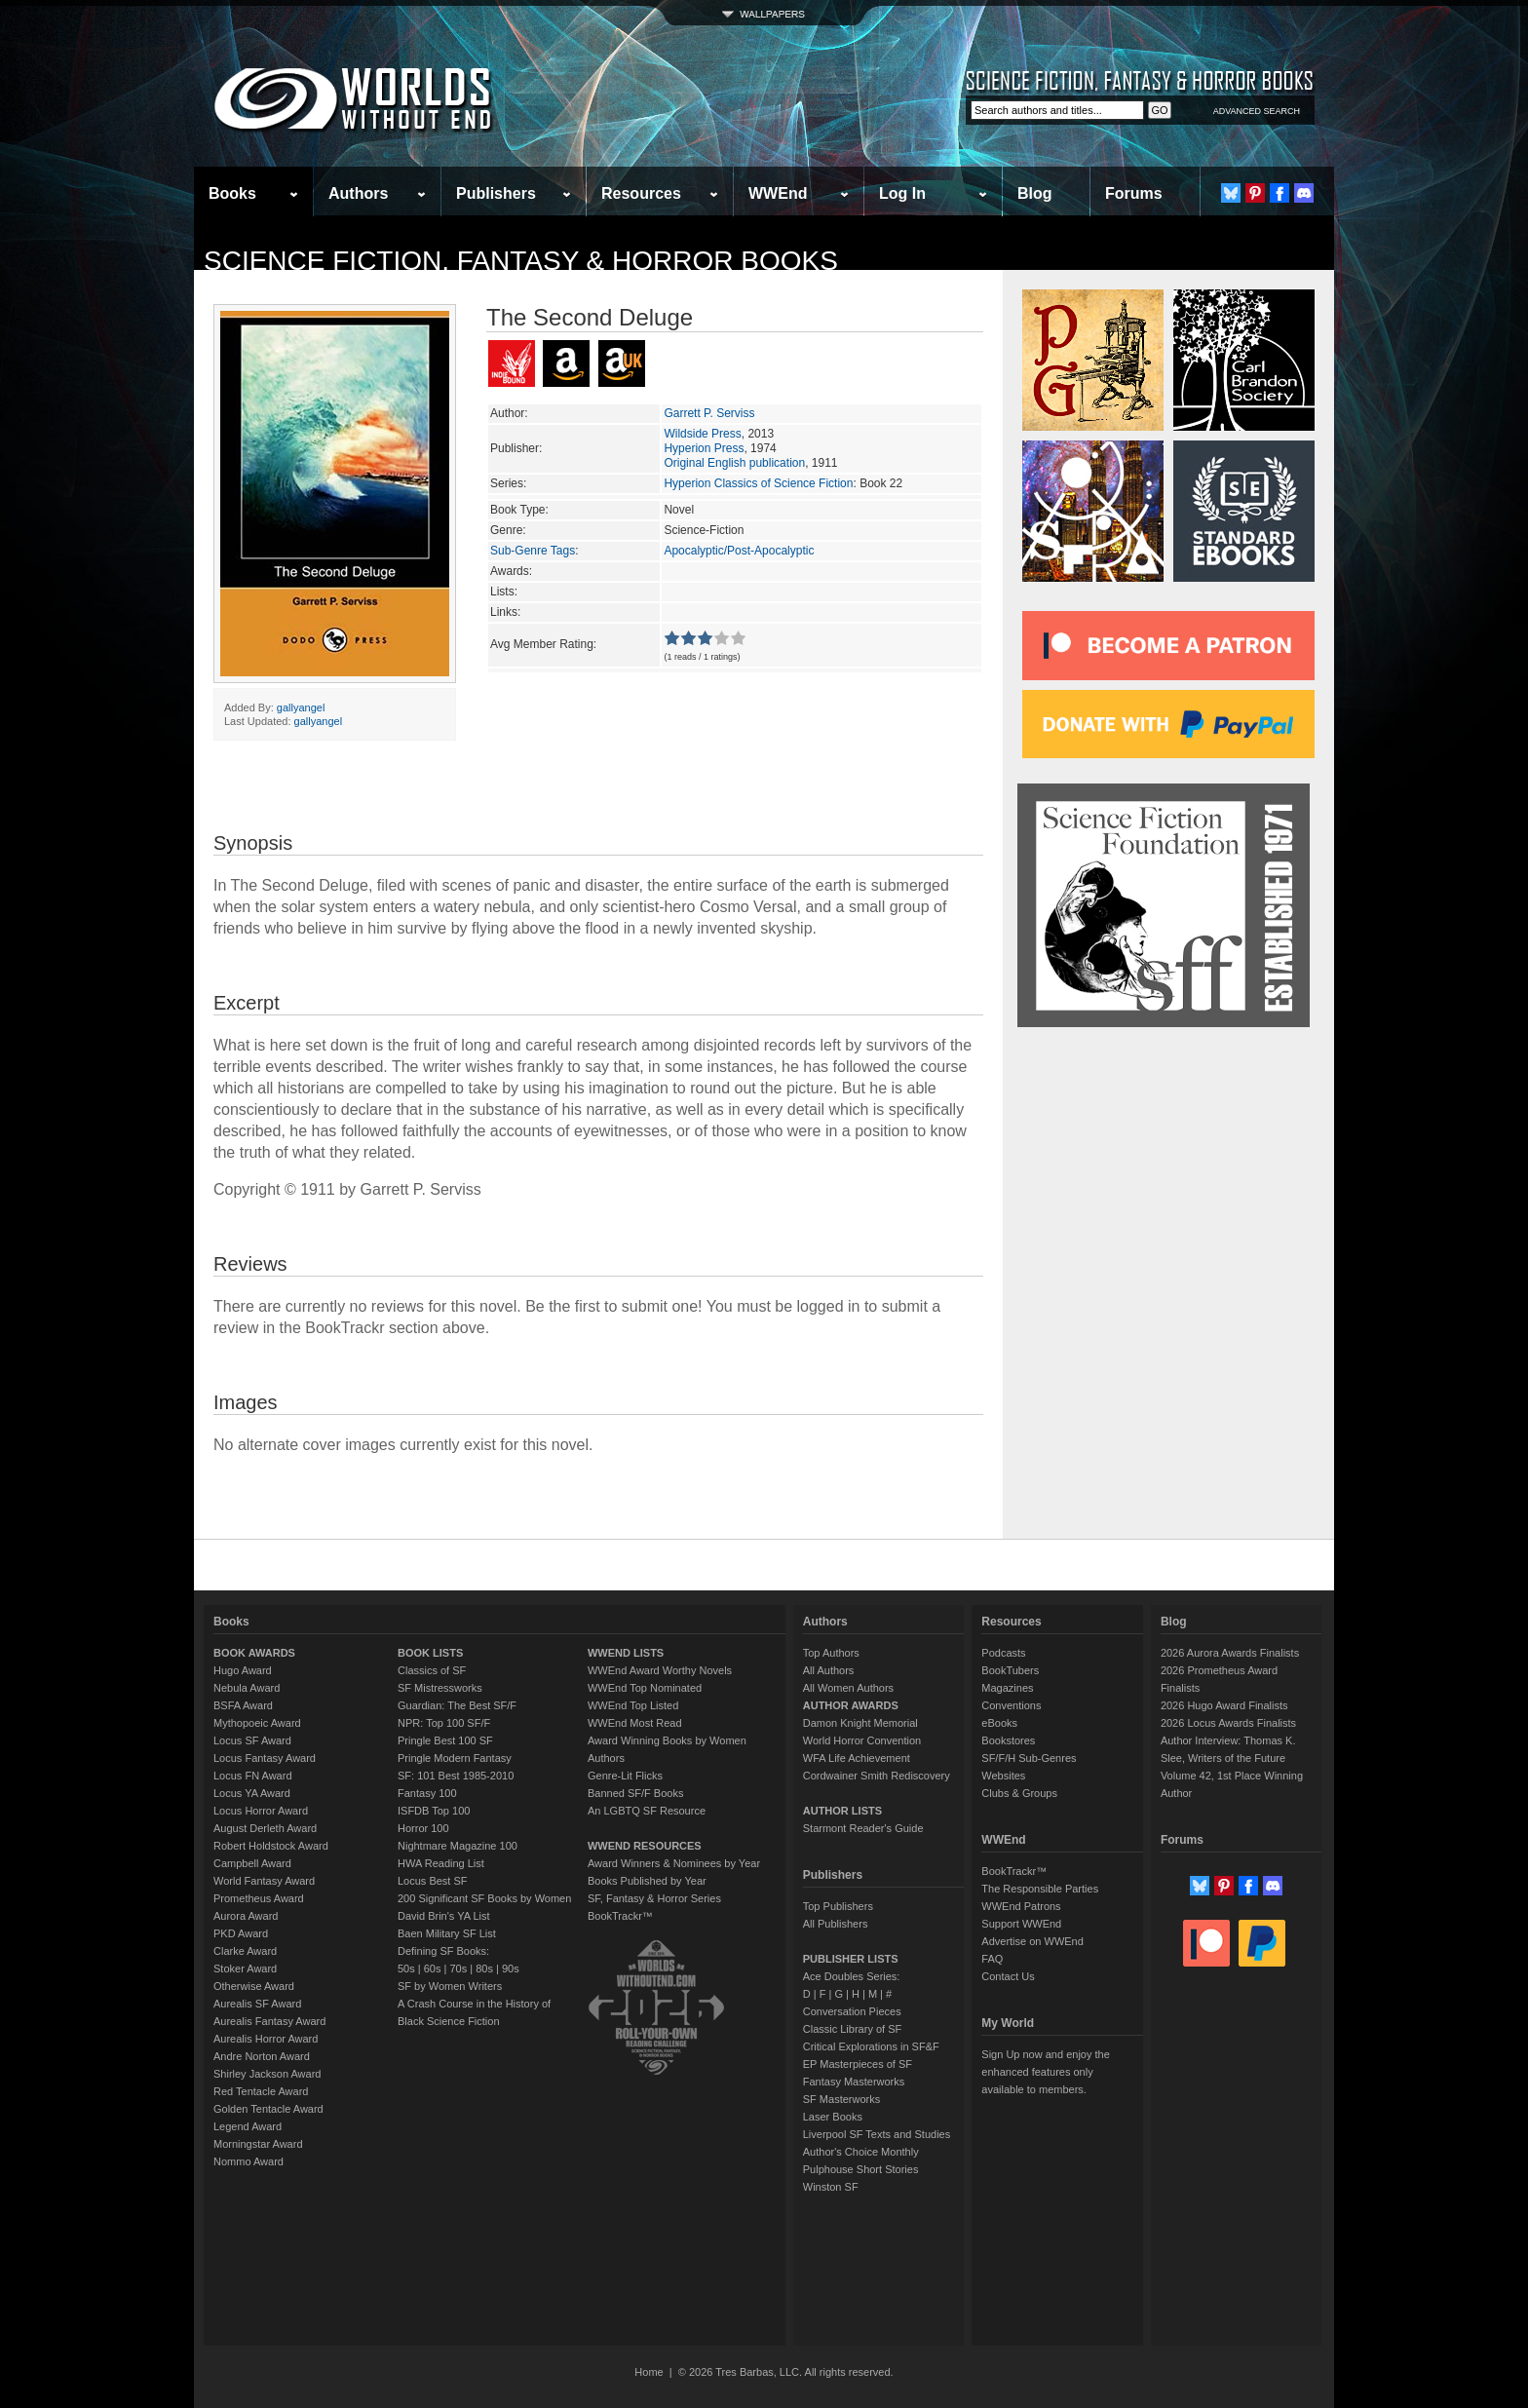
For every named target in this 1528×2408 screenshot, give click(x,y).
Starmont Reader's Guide (863, 1828)
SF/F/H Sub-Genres (1028, 1758)
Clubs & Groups (1019, 1793)
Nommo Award (248, 2161)
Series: (508, 483)
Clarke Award (245, 1951)
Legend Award (247, 2126)
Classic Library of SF (852, 2029)
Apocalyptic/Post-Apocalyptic (739, 550)
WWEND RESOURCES (645, 1846)
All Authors (829, 1670)
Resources (641, 193)
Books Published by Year (647, 1881)
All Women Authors (848, 1688)
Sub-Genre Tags (532, 550)
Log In (902, 193)
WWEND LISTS (626, 1653)
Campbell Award (252, 1863)
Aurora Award (245, 1916)
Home (648, 2372)
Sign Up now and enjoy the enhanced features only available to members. (1045, 2071)
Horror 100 (423, 1828)
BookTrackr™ (620, 1916)
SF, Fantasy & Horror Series (654, 1898)
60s (432, 1968)
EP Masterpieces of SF (857, 2064)
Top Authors (831, 1653)
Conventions (1011, 1705)
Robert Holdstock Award (270, 1846)
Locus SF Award (252, 1740)
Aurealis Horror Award (265, 2039)
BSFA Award (243, 1705)
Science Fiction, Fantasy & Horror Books (521, 261)
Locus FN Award (252, 1775)
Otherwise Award (253, 1986)
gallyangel (301, 707)
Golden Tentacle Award (268, 2109)
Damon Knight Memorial (860, 1723)
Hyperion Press (704, 448)
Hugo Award (242, 1670)
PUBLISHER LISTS (850, 1959)
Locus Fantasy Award (264, 1758)
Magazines (1007, 1688)
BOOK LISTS (430, 1653)
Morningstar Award (258, 2144)
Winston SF (831, 2187)
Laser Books (832, 2116)
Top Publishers (838, 1906)
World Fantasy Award (264, 1881)
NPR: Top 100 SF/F (444, 1723)
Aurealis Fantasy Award (269, 2021)
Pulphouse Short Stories (861, 2169)
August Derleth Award (265, 1828)
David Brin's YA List (444, 1916)
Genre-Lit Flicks (625, 1775)
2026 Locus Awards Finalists (1228, 1723)
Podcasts (1003, 1653)
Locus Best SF (433, 1881)
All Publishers (835, 1924)
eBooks (999, 1723)
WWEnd (777, 193)
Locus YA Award (251, 1793)
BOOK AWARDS (254, 1653)
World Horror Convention (862, 1740)
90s (510, 1968)
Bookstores (1008, 1740)
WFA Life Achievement (856, 1758)
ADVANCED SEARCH (1256, 111)
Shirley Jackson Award (267, 2074)
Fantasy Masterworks (854, 2081)
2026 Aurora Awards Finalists (1230, 1653)
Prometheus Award (258, 1898)
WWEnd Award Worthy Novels (660, 1670)
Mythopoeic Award (257, 1723)
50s (406, 1968)
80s (484, 1968)
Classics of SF (432, 1670)
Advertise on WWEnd (1032, 1941)
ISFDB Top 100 (434, 1810)
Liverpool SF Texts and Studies (876, 2134)
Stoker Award (245, 1968)
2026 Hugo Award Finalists (1224, 1705)
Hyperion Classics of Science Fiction (758, 483)
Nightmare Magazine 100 (457, 1846)
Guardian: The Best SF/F (457, 1705)
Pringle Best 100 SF (445, 1740)
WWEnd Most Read (635, 1723)
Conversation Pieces (852, 2011)
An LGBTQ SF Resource (647, 1810)
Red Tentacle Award (260, 2091)
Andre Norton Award (261, 2056)
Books (232, 193)
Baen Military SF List (447, 1933)
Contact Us (1007, 1976)
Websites (1003, 1775)
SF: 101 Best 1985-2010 (456, 1775)
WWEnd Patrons (1020, 1906)
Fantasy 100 (427, 1793)
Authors (358, 193)
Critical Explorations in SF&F (871, 2046)
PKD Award (240, 1933)
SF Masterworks (841, 2099)
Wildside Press (702, 433)
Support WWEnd (1021, 1924)
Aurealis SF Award (257, 2003)
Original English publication (734, 463)
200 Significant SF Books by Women (484, 1898)
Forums (1134, 193)
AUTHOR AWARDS (850, 1705)
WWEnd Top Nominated (645, 1688)
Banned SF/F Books (635, 1793)
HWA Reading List (441, 1863)
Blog (1034, 193)
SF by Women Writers (450, 1986)
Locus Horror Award (260, 1810)
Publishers (496, 193)
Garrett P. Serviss (709, 413)
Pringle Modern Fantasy (455, 1758)
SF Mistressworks (440, 1688)
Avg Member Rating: (543, 644)
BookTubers (1010, 1670)
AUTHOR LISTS (842, 1810)
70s (458, 1968)
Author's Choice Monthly (861, 2152)
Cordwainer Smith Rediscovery (876, 1775)
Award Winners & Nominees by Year (674, 1863)
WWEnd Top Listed (633, 1705)
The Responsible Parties (1039, 1888)
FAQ (992, 1959)
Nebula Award (246, 1688)
